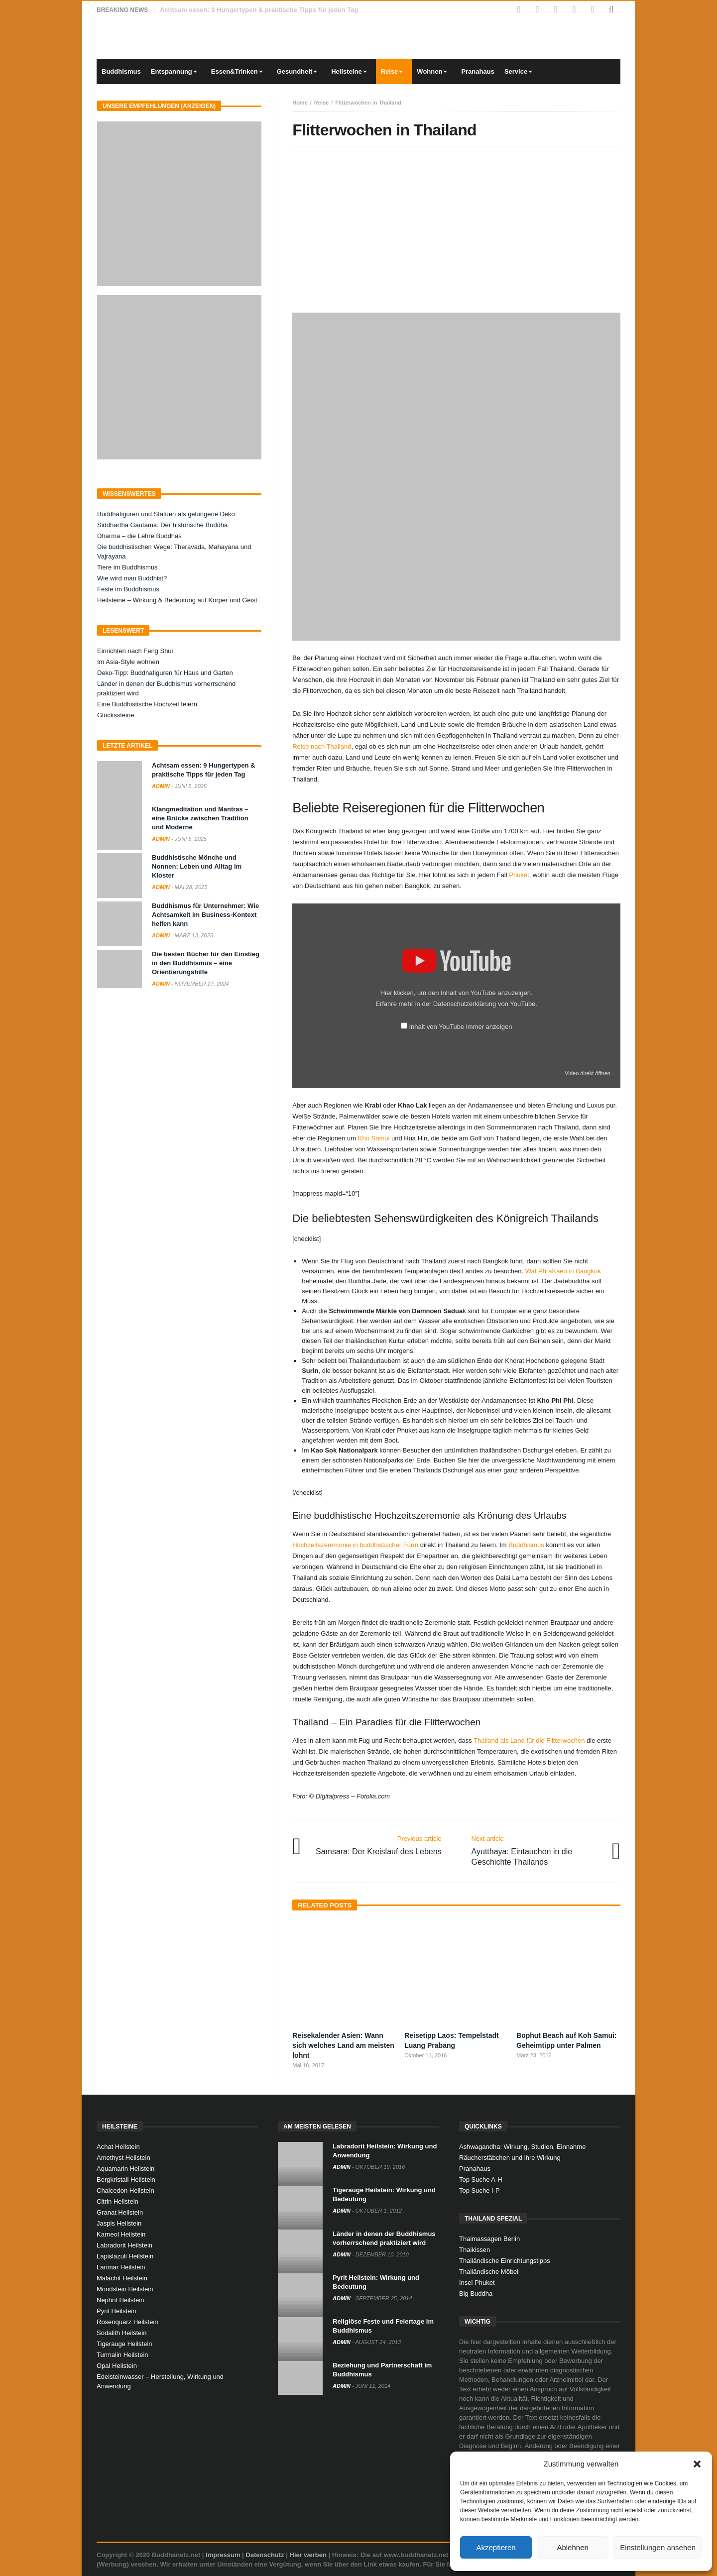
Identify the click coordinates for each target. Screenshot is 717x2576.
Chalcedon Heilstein (125, 2190)
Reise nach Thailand (321, 746)
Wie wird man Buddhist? (132, 578)
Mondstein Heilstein (125, 2289)
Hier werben (308, 2555)
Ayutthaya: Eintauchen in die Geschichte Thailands (538, 1850)
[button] (697, 2464)
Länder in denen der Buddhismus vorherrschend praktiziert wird (166, 688)
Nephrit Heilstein (120, 2300)
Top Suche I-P (479, 2190)
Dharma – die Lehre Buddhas (139, 536)
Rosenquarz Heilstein (127, 2322)
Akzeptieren (495, 2547)
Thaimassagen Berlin (489, 2238)
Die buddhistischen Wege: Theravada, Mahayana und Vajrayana (174, 551)
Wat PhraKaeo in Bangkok (563, 1271)
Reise (321, 103)
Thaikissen (474, 2249)
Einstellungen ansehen (658, 2547)
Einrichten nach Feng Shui (135, 651)
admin (161, 786)
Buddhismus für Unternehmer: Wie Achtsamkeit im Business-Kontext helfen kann (205, 914)
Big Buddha (475, 2293)
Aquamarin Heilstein (125, 2168)
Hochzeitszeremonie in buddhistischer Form (355, 1545)
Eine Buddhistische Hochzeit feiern (147, 704)
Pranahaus (474, 2168)
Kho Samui (374, 1138)
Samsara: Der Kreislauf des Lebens (379, 1845)
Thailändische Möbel (488, 2271)
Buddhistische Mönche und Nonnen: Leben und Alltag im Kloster (196, 866)
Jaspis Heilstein (119, 2223)
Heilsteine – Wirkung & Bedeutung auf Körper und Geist (177, 600)
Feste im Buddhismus (128, 589)
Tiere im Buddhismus (127, 567)
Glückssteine (115, 715)
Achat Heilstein (118, 2146)
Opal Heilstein (117, 2365)
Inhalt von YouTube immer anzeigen (460, 1026)
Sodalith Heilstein (121, 2333)
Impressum (223, 2555)
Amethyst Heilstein (123, 2157)
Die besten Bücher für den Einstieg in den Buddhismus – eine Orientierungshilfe (205, 963)
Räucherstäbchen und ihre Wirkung (510, 2157)
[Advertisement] (456, 231)
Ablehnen (572, 2547)
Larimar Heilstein (121, 2267)
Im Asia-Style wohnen (128, 662)
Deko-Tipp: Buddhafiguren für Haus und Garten (165, 672)
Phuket (519, 875)
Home (300, 103)
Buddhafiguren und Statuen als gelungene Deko (166, 514)
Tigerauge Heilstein (124, 2344)
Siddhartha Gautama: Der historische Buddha (162, 525)
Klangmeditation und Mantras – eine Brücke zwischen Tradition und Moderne (200, 818)
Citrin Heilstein (117, 2201)
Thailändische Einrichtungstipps (504, 2260)
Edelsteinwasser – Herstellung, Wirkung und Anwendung (160, 2381)
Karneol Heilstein (121, 2234)
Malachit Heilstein (122, 2278)
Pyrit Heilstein (116, 2311)
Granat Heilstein (120, 2212)
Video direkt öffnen (587, 1073)
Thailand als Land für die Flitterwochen (529, 1740)
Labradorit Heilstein (124, 2245)
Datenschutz (264, 2555)
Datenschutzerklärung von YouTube (484, 1004)
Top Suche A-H (480, 2179)
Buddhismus (526, 1545)
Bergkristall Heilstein (126, 2179)
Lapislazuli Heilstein (125, 2256)
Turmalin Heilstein (122, 2354)
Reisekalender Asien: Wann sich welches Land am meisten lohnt (343, 2045)
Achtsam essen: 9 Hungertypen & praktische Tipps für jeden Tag (259, 9)
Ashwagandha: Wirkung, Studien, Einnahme (522, 2146)
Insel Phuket (477, 2282)
